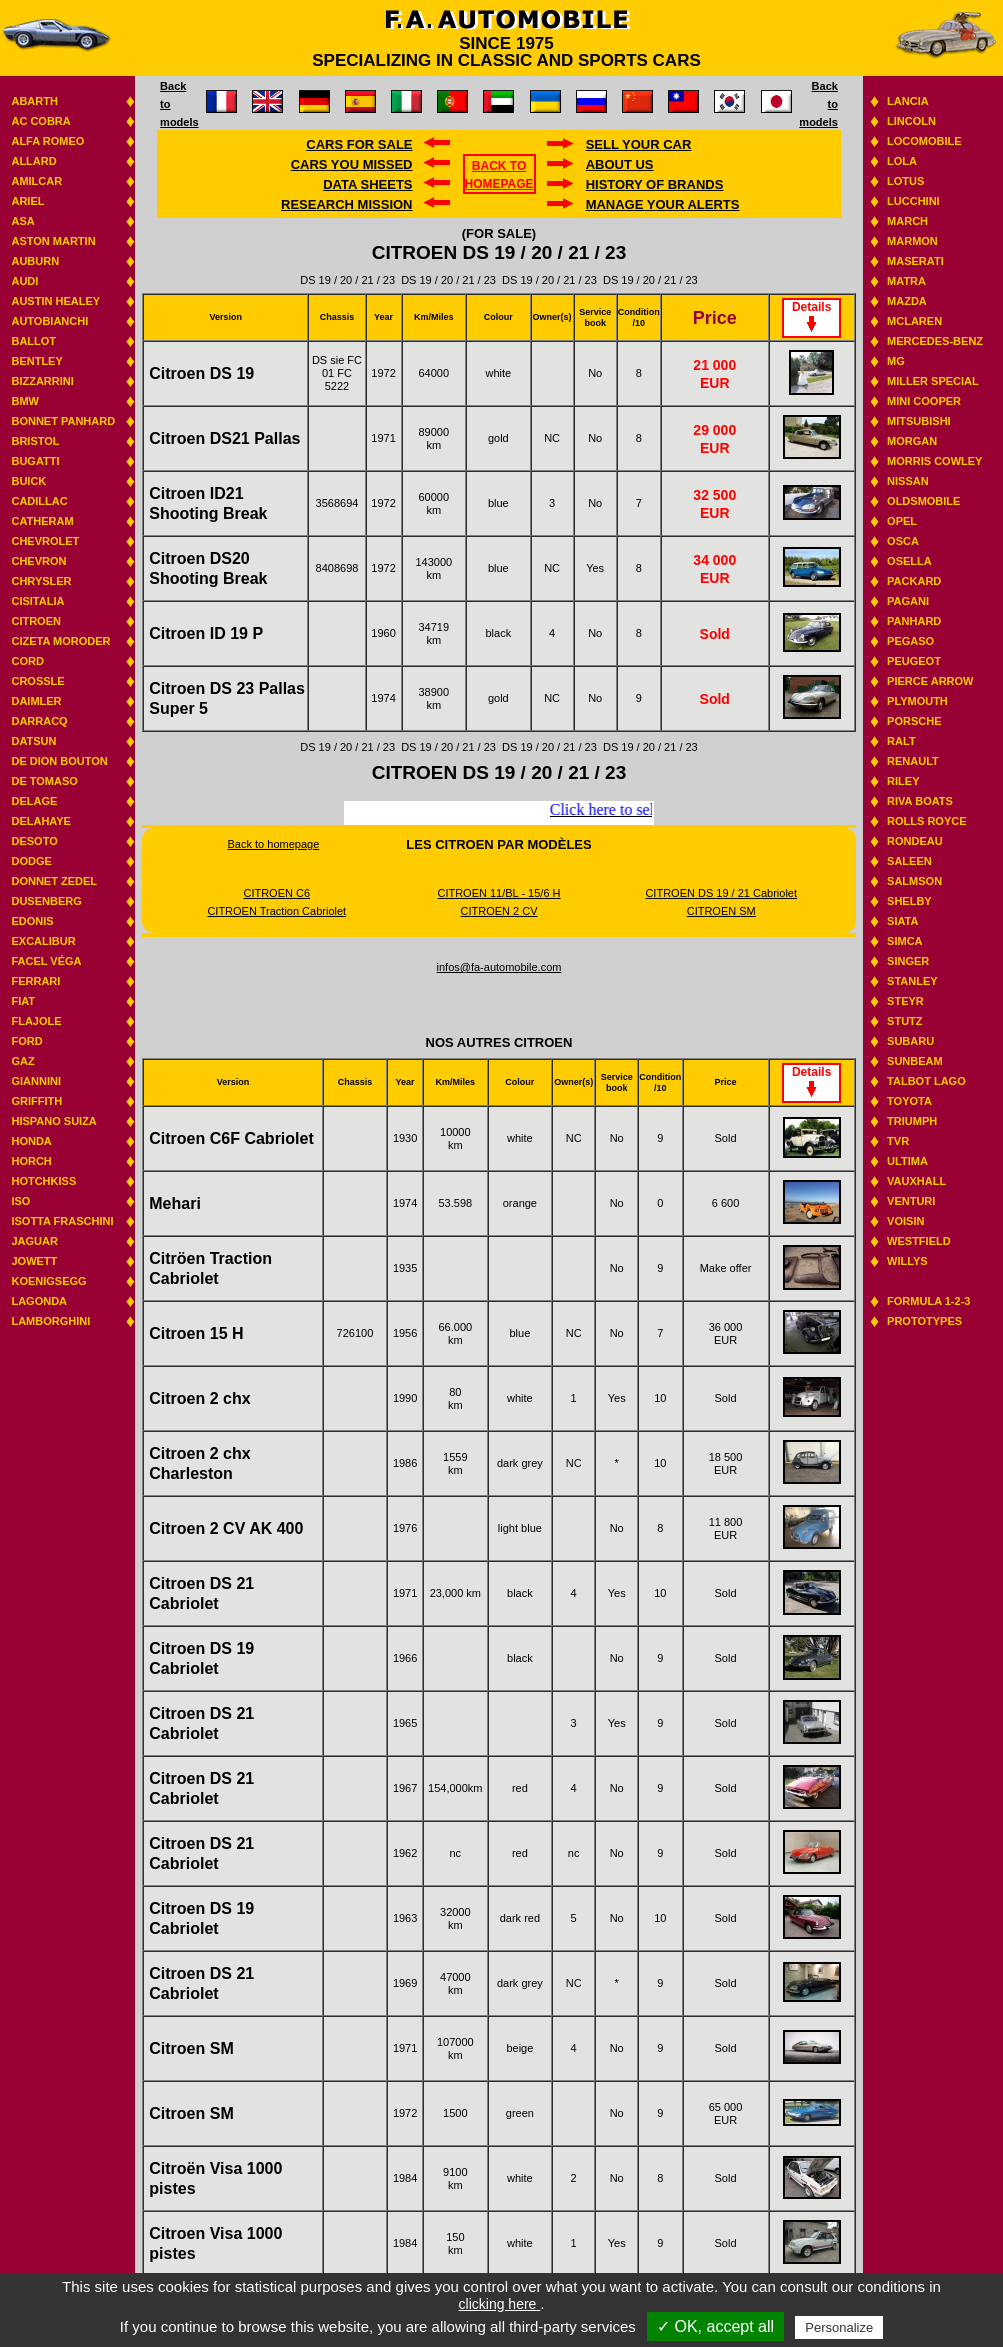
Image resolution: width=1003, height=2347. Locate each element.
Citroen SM (191, 2048)
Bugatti (35, 461)
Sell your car (639, 144)
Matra (906, 281)
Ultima (907, 1161)
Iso (20, 1201)
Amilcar (36, 181)
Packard (914, 581)
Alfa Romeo (47, 141)
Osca (903, 541)
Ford (26, 1041)
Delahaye (41, 821)
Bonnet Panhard (63, 421)
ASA (22, 221)
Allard (33, 161)
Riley (903, 781)
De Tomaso (44, 781)
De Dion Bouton (59, 761)
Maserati (915, 261)
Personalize (839, 2327)
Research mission (346, 204)
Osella (909, 561)
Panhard (914, 621)
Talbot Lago (926, 1081)
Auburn (35, 261)
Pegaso (910, 641)
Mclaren (914, 321)
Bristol (35, 441)
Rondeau (915, 841)
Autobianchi (49, 321)
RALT (901, 741)
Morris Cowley (934, 461)
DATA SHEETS (367, 184)
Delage (34, 801)
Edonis (32, 921)
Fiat (23, 1001)
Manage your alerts (663, 204)
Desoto (34, 841)
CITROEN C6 (276, 893)
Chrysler (41, 581)
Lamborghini (50, 1321)
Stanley (912, 981)
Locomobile (924, 141)
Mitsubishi (919, 421)
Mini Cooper (924, 401)
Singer (908, 961)
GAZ (22, 1061)
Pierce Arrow (930, 681)
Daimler (36, 701)
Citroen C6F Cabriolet (231, 1138)
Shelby (909, 901)
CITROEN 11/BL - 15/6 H (498, 893)
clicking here (500, 2304)
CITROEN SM (721, 911)
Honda (31, 1141)
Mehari (175, 1203)
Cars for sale (359, 144)
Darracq (39, 721)
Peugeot (914, 661)
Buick (28, 481)
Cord (27, 661)
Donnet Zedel (54, 881)
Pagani (908, 601)
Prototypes (924, 1321)
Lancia (908, 101)
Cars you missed (352, 164)
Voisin (905, 1221)
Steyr (905, 1001)
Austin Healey (55, 301)
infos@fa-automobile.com (499, 967)
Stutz (904, 1021)
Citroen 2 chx (199, 1398)
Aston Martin (53, 241)
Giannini (36, 1081)
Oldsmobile (923, 501)
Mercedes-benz (935, 341)
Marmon (912, 241)
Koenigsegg (48, 1281)
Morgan (912, 441)
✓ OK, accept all (715, 2326)
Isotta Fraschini (62, 1221)
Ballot (33, 341)
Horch (31, 1161)
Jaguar (34, 1241)
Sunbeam (915, 1061)
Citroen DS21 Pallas (224, 438)
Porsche (914, 721)
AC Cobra (40, 121)
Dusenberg (46, 901)
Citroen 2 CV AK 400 (226, 1528)
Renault (913, 761)
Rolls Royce (926, 821)
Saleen (909, 861)
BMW (25, 401)
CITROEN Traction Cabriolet (276, 911)
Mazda (907, 301)
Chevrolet (45, 541)
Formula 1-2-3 (928, 1301)
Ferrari (35, 981)
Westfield (919, 1241)
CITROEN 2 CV (498, 911)
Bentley (36, 361)
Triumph (912, 1121)
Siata (902, 921)
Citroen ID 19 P (206, 633)
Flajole (36, 1021)
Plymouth (917, 701)
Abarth (34, 101)
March (907, 221)
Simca (904, 941)
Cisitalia (37, 601)
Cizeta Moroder (60, 641)
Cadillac (39, 501)
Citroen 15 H (196, 1333)
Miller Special (933, 381)
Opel (902, 521)
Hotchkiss (43, 1181)
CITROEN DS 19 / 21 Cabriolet (721, 893)
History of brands (655, 184)
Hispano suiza (53, 1121)
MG (896, 361)
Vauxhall (916, 1181)
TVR (898, 1141)
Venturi (911, 1201)
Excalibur (43, 941)
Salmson (914, 881)
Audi (24, 281)
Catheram (42, 521)
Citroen (36, 621)
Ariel (27, 201)
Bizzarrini (42, 381)
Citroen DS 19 (201, 373)
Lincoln (911, 121)
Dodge (31, 861)
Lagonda (39, 1301)
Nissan (908, 481)
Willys (907, 1261)
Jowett (34, 1261)
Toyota (909, 1101)
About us (620, 164)
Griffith (36, 1101)
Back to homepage (274, 844)
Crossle (37, 681)
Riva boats (920, 801)
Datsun (33, 741)
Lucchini (913, 201)
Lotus (905, 181)
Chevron (38, 561)
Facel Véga (46, 961)
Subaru (910, 1041)
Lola (902, 161)
